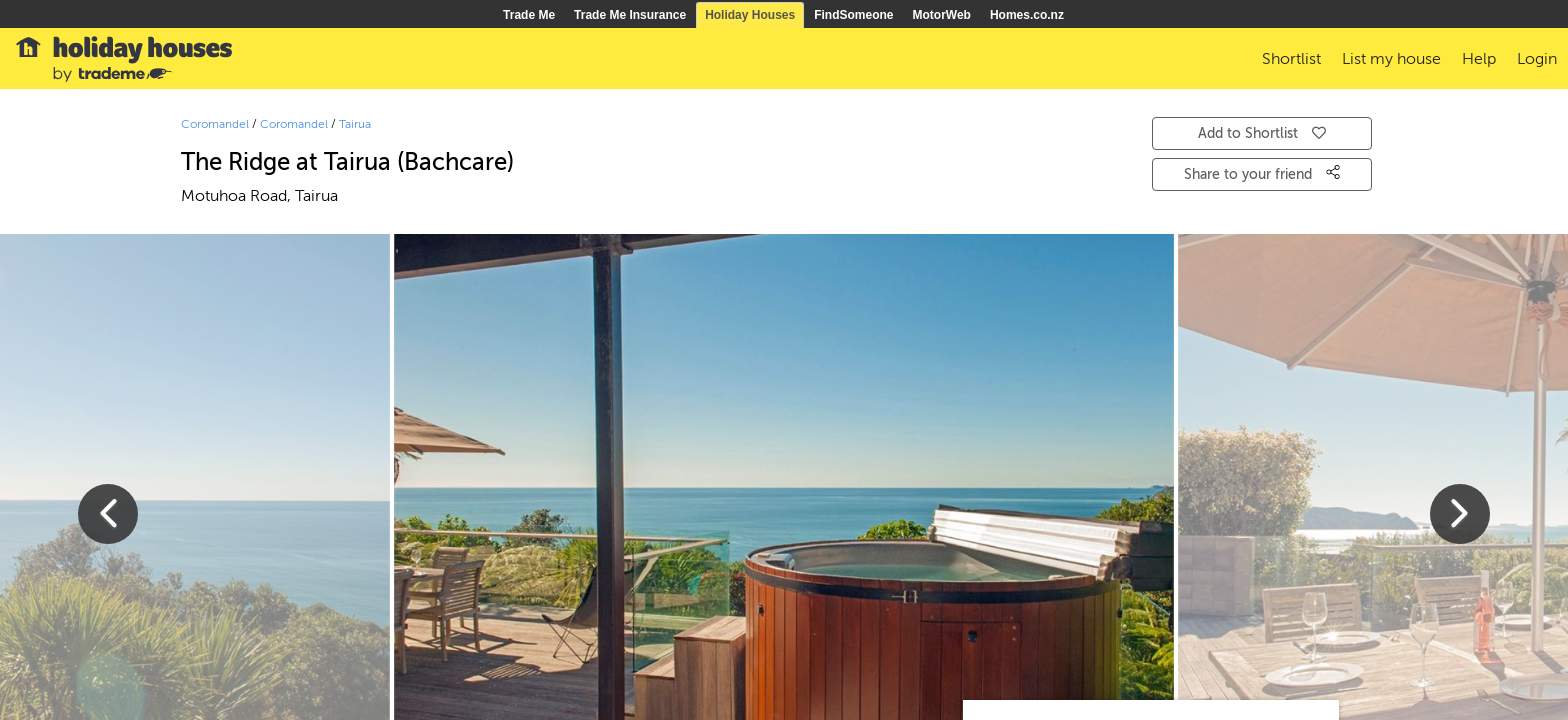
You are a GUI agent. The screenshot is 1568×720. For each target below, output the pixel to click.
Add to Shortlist (1262, 133)
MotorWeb (942, 15)
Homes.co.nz (1027, 15)
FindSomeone (853, 15)
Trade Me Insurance (630, 15)
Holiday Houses (750, 15)
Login (1537, 59)
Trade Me (529, 15)
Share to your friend (1262, 173)
